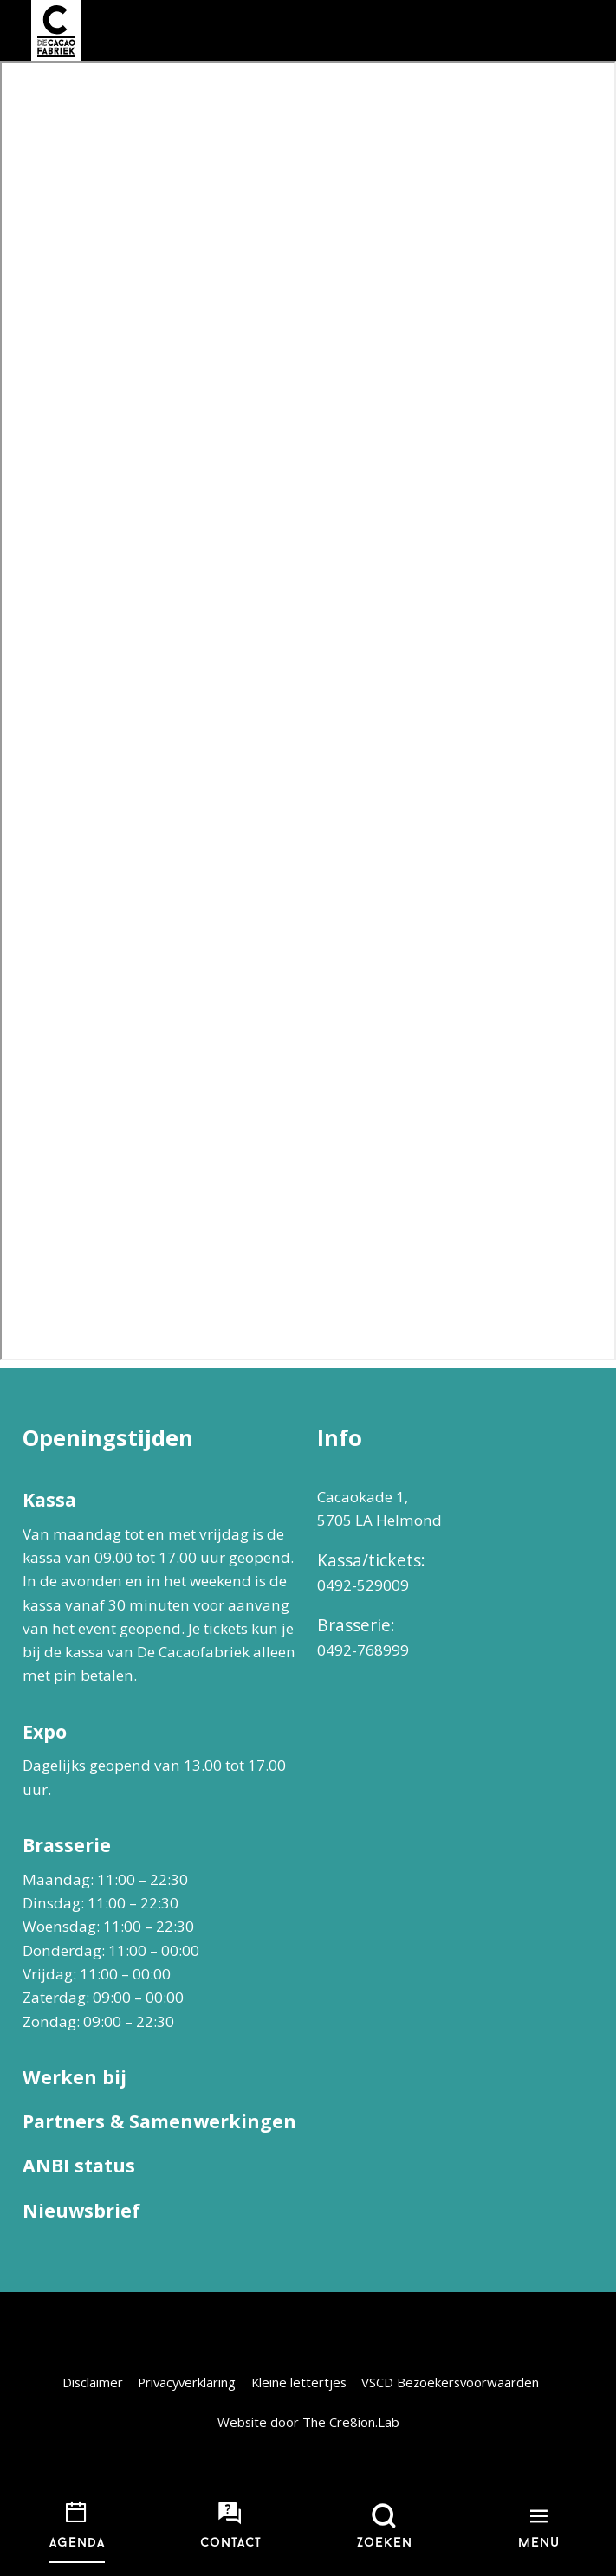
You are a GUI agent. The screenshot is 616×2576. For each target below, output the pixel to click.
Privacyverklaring (187, 2382)
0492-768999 (363, 1650)
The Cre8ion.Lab (350, 2422)
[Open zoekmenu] (385, 2526)
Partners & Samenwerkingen (159, 2121)
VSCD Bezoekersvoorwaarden (450, 2382)
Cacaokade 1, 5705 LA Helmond (379, 1508)
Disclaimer (92, 2382)
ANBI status (79, 2165)
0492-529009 (363, 1585)
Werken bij (74, 2076)
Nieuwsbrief (81, 2210)
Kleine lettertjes (299, 2382)
